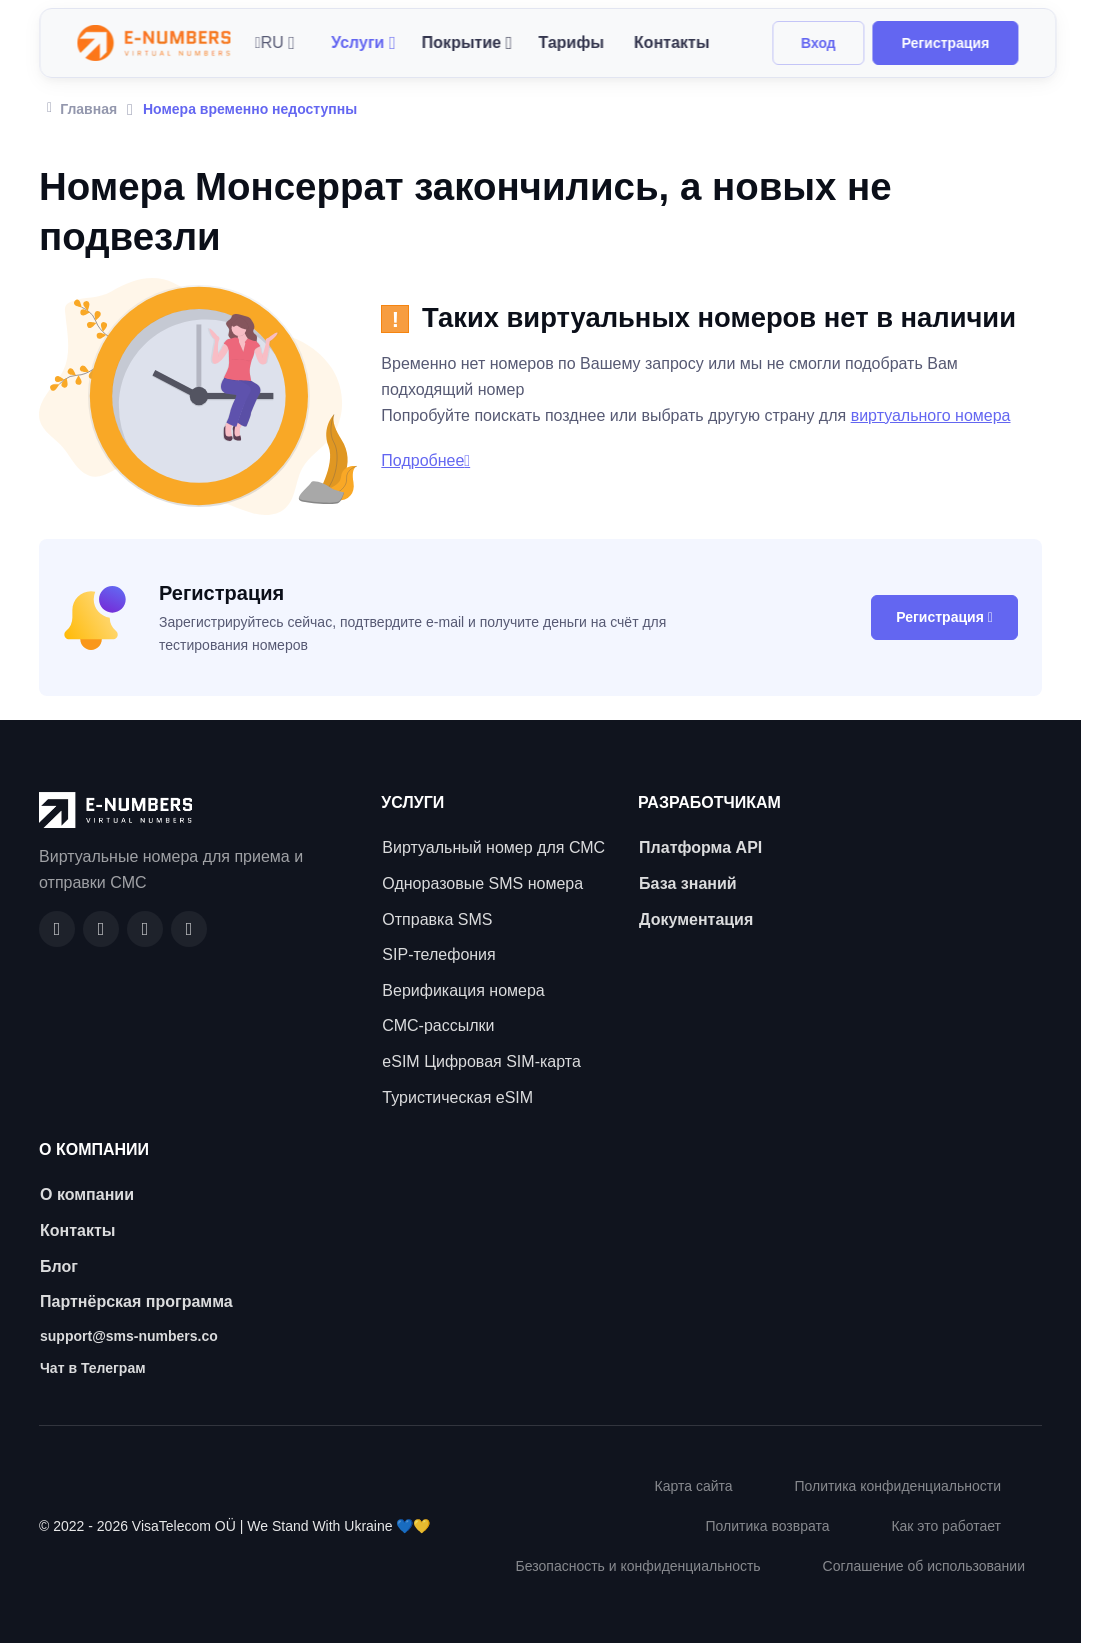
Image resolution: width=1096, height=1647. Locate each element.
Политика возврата (768, 1526)
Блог (59, 1266)
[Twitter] (189, 929)
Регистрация (946, 43)
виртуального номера (931, 415)
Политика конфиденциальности (897, 1486)
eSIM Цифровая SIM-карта (481, 1061)
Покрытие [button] (461, 42)
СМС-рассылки (438, 1025)
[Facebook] (57, 929)
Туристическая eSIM (457, 1097)
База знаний (688, 883)
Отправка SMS (437, 919)
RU (269, 42)
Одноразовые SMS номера (482, 883)
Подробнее (425, 460)
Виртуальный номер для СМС (493, 847)
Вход (818, 43)
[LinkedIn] (145, 929)
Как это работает (946, 1526)
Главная (82, 107)
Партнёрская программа (136, 1301)
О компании (87, 1194)
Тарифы (571, 42)
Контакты (671, 42)
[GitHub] (101, 929)
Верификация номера (463, 990)
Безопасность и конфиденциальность (638, 1566)
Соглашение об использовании (924, 1566)
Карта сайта (694, 1486)
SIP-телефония (438, 954)
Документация (696, 919)
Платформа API (700, 847)
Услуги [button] (357, 42)
